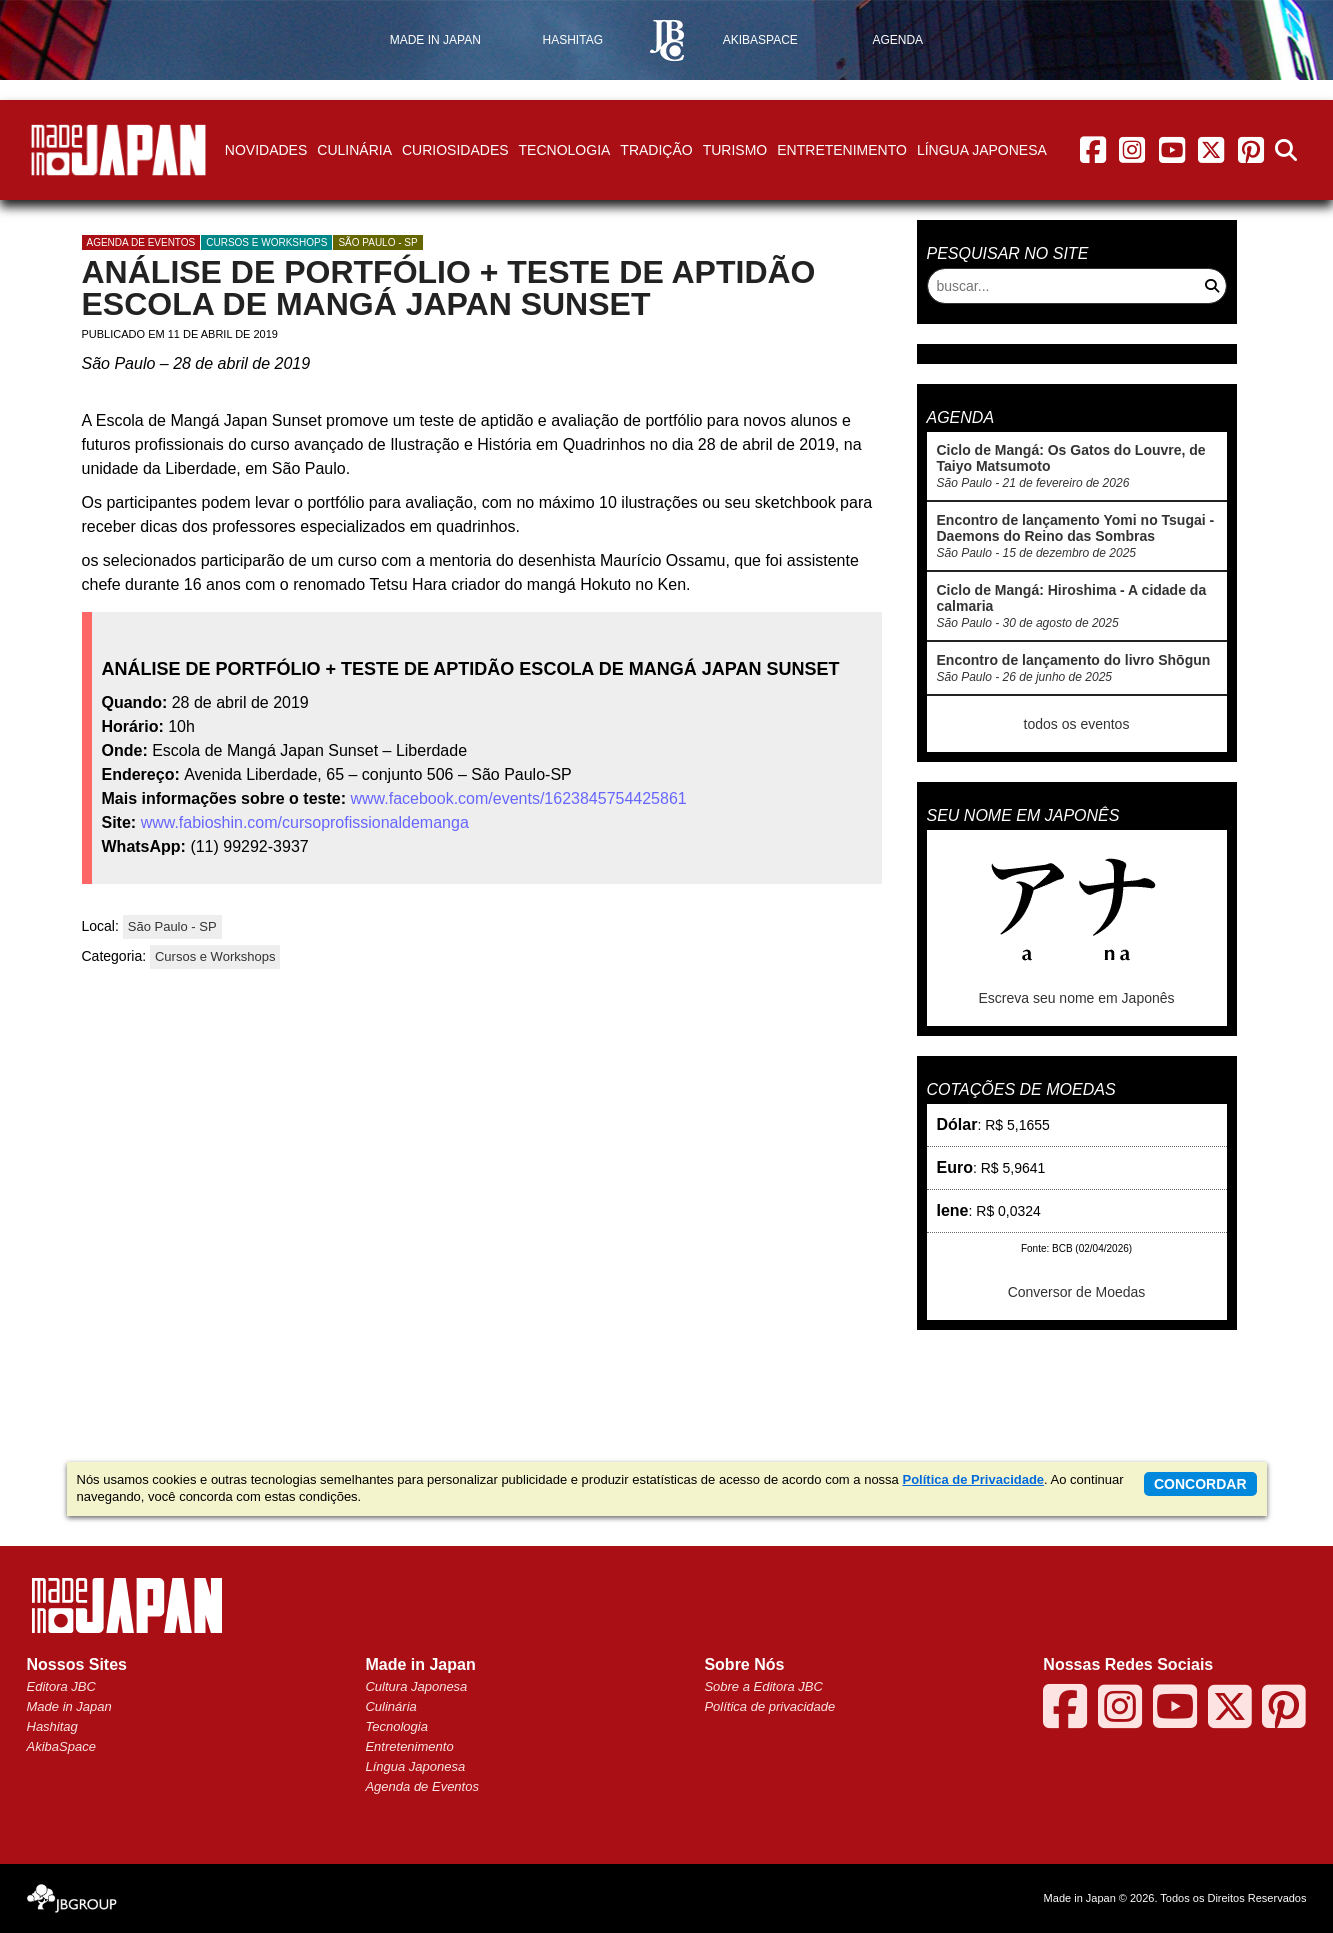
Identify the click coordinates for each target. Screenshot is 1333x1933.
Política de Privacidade (973, 1479)
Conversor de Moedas (1077, 1292)
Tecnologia (565, 150)
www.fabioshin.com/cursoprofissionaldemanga (305, 822)
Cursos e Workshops (266, 242)
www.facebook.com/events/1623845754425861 (518, 798)
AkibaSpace (61, 1746)
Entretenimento (842, 150)
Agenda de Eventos (421, 1786)
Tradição (656, 150)
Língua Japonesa (982, 150)
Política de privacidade (769, 1706)
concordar (1200, 1484)
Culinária (354, 150)
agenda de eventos (141, 242)
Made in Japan (69, 1706)
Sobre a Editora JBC (763, 1686)
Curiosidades (455, 150)
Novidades (266, 150)
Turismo (735, 150)
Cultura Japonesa (416, 1686)
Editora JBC (61, 1686)
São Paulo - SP (377, 242)
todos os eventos (1077, 724)
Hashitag (52, 1726)
